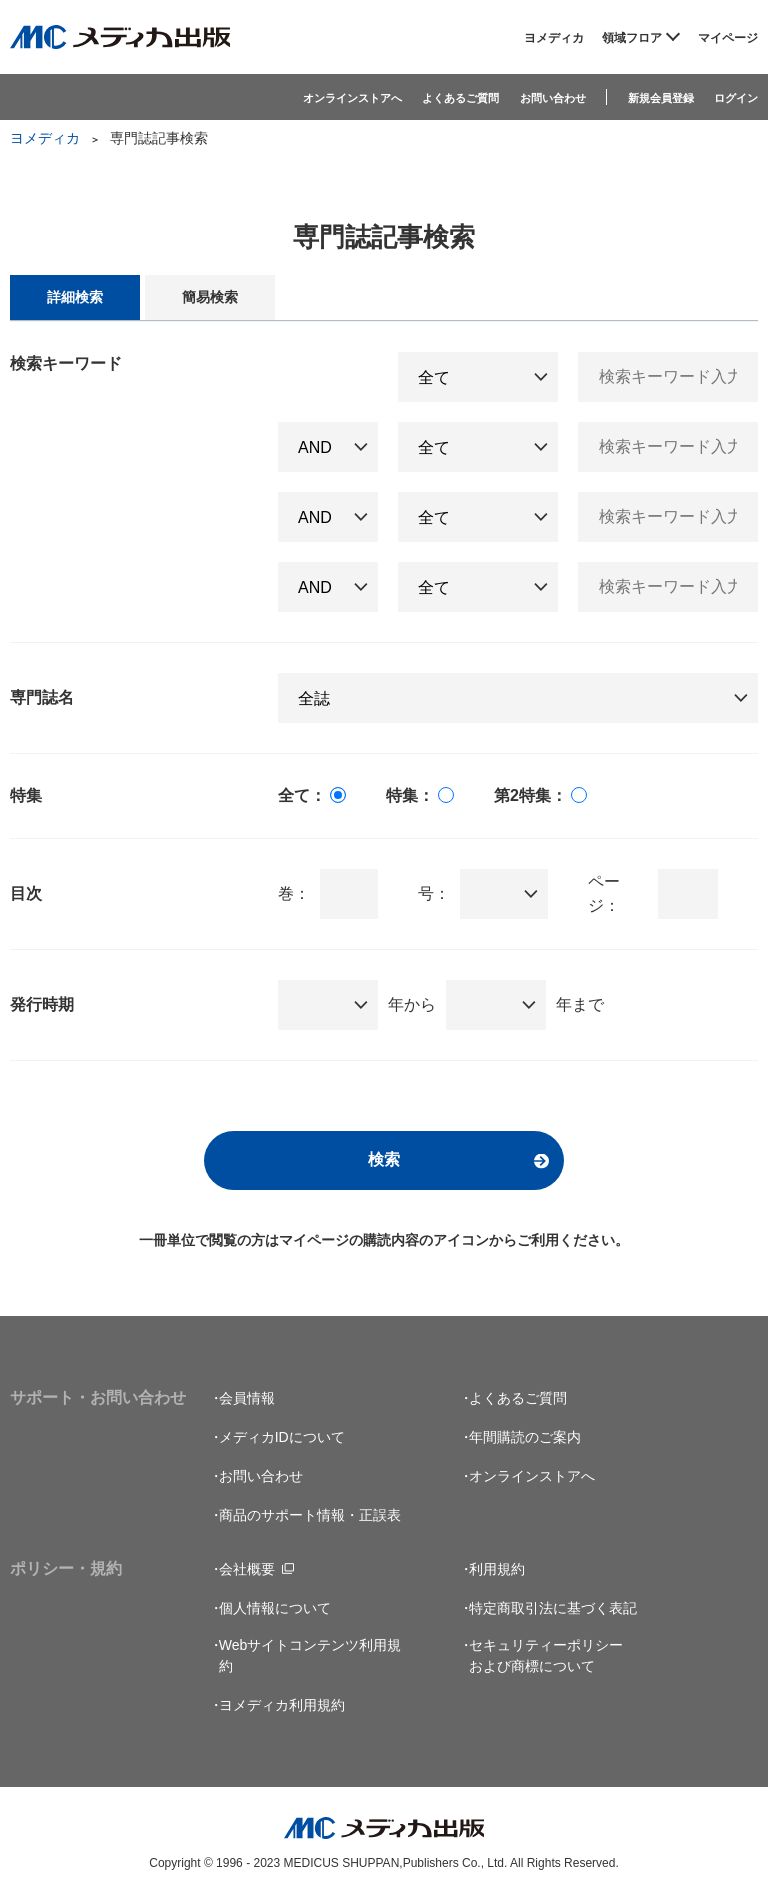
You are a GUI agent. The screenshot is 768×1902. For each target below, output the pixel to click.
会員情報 (247, 1398)
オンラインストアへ (352, 98)
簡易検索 (210, 297)
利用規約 (497, 1569)
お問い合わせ (553, 98)
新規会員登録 (661, 98)
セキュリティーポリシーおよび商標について (546, 1655)
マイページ (728, 38)
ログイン (736, 98)
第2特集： (530, 795)
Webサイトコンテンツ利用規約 (310, 1655)
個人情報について (275, 1608)
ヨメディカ (554, 38)
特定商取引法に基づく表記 (553, 1608)
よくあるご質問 (460, 98)
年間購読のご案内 (525, 1437)
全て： (302, 795)
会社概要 (247, 1569)
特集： (410, 795)
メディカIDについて (282, 1437)
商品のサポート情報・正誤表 (310, 1515)
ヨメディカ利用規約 (282, 1705)
